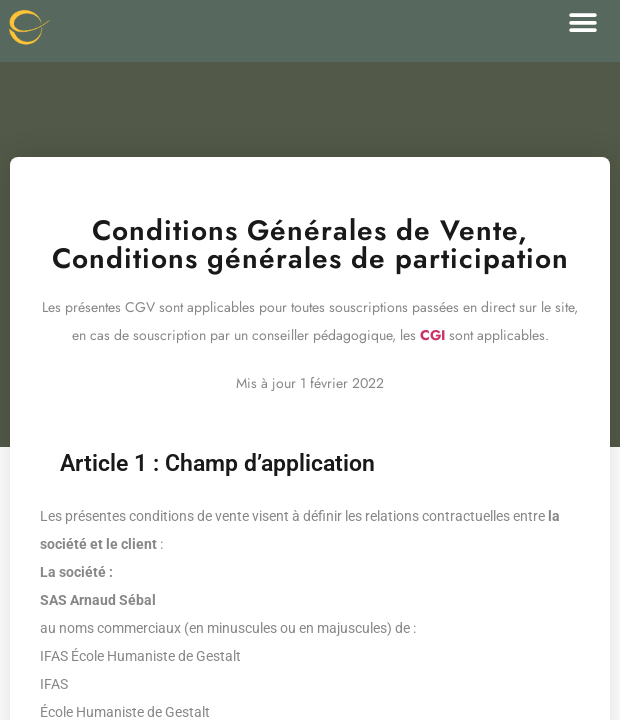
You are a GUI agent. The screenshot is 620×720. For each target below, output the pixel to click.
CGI (432, 335)
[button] (582, 22)
